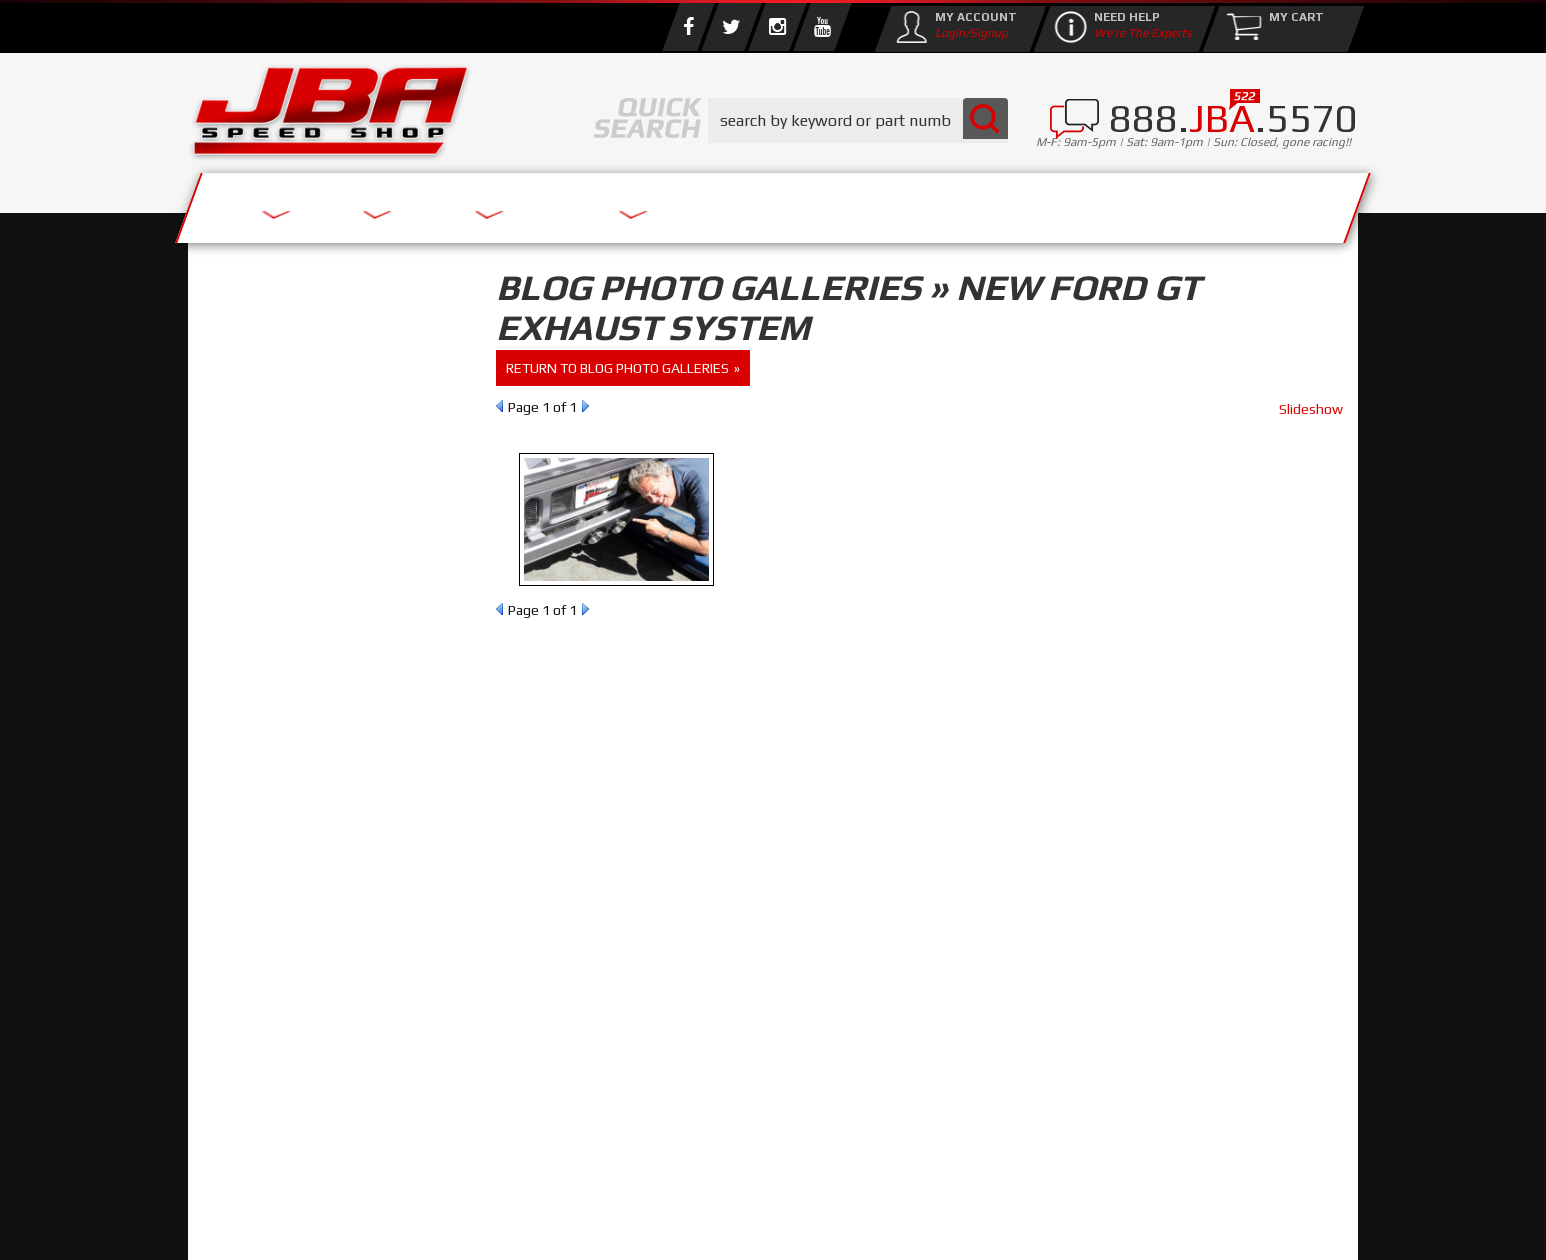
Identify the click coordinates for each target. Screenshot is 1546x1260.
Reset (232, 416)
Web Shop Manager (933, 1224)
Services (298, 202)
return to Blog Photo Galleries (617, 368)
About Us (481, 202)
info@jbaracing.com (562, 1181)
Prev (499, 406)
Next (585, 406)
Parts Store (685, 202)
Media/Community (942, 202)
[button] (858, 120)
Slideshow (1311, 409)
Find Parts (306, 416)
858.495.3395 (287, 860)
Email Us (272, 819)
